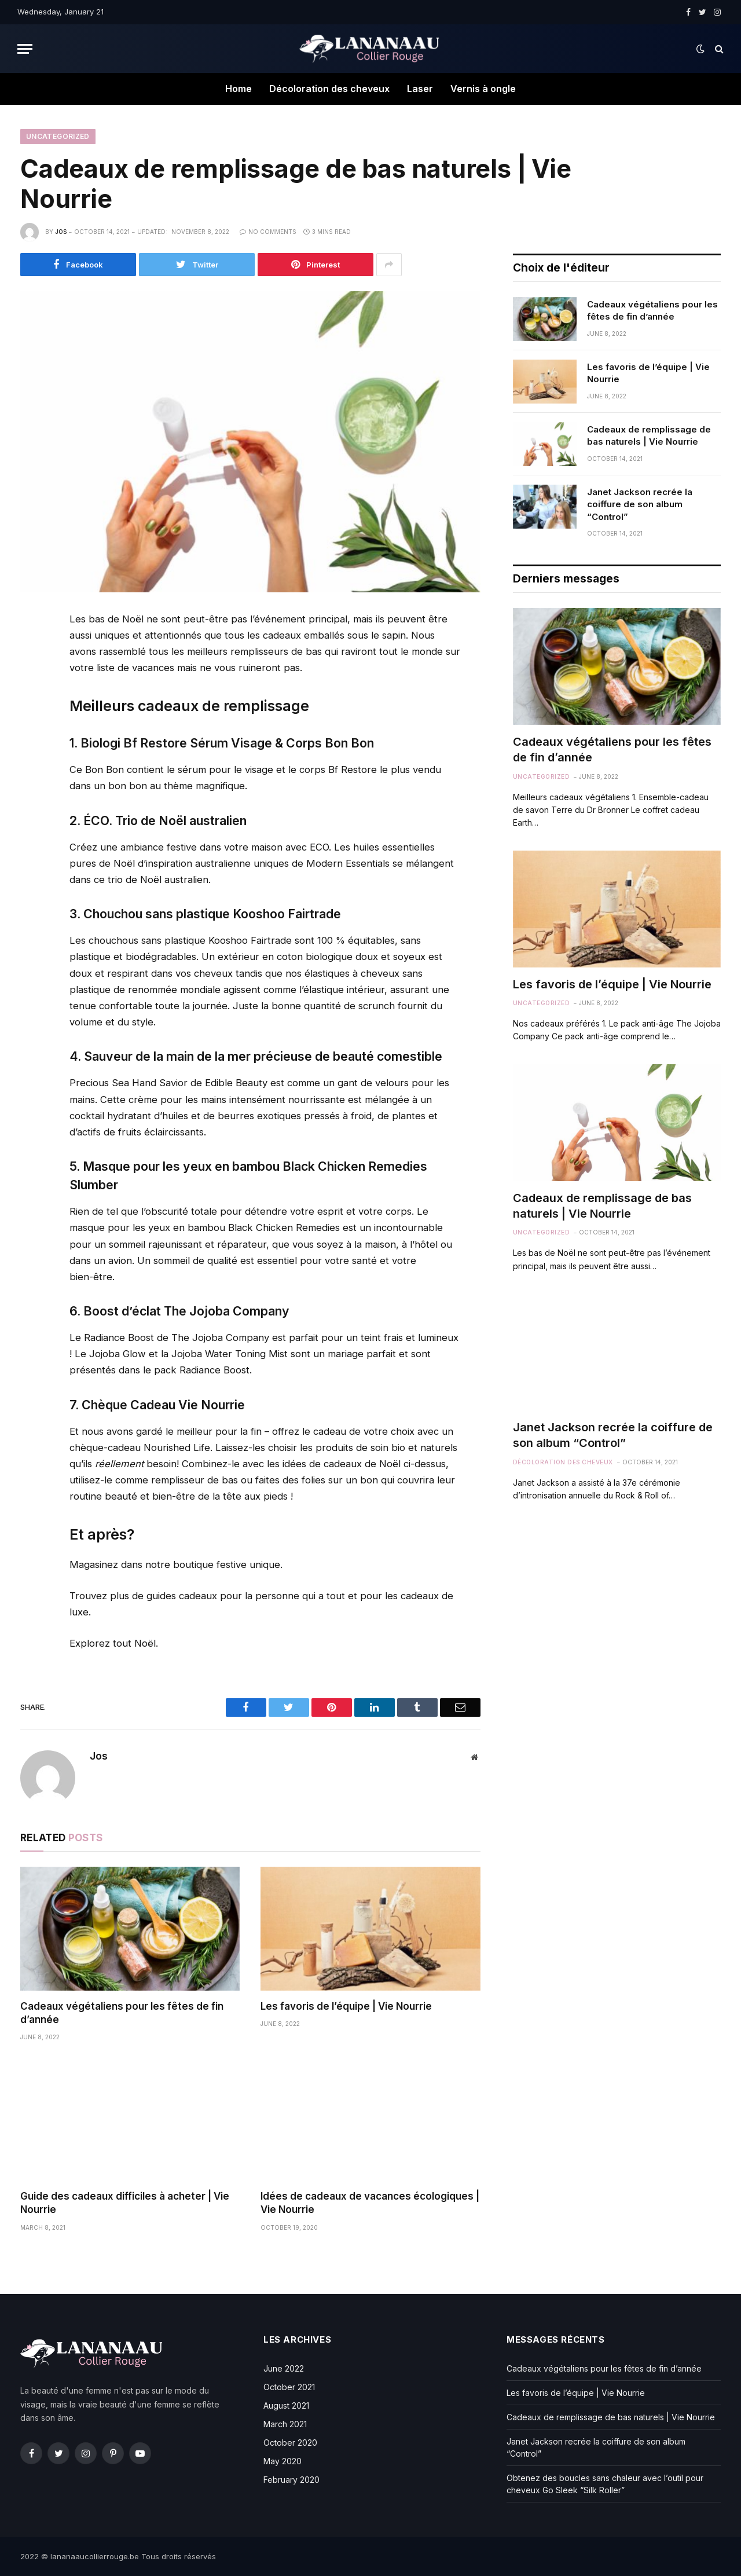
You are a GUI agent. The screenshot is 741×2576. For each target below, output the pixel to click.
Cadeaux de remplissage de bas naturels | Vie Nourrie (649, 435)
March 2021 (285, 2424)
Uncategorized (58, 136)
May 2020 (282, 2461)
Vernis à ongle (483, 88)
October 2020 (290, 2442)
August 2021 (286, 2405)
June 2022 (283, 2368)
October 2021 (289, 2387)
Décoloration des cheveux (329, 88)
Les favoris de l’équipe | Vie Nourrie (346, 2006)
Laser (420, 88)
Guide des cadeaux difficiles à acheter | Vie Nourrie (124, 2202)
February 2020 (291, 2480)
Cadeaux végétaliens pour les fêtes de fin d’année (121, 2012)
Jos (61, 231)
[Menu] (24, 49)
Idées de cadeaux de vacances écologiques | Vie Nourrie (370, 2202)
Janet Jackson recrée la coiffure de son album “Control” (639, 504)
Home (238, 88)
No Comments (268, 231)
